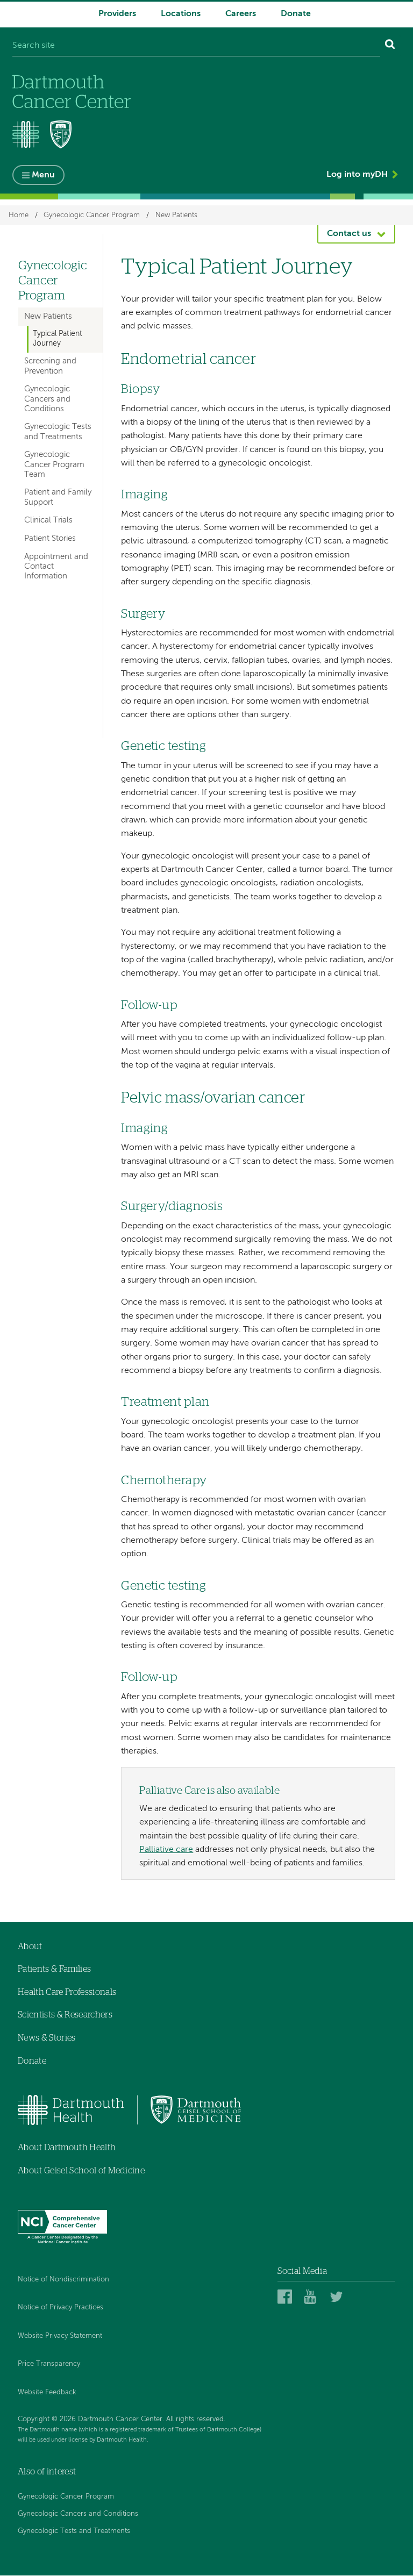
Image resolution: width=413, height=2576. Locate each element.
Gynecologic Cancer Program (92, 215)
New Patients (176, 215)
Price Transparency (49, 2364)
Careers (240, 14)
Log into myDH (357, 175)
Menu (43, 175)
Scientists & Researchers (65, 2015)
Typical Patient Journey (57, 339)
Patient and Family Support (57, 497)
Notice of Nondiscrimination (63, 2280)
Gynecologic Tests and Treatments (57, 432)
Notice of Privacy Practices (60, 2308)
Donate (296, 14)
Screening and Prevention (50, 366)
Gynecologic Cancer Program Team (54, 464)
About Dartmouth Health (67, 2148)
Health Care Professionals (67, 1992)
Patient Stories (50, 539)
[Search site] (196, 46)
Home (19, 215)
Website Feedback (47, 2392)
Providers (117, 14)
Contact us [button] (349, 234)
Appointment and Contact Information (56, 566)
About (30, 1946)
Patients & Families (54, 1969)
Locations (181, 14)
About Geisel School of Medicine (81, 2171)
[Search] (390, 46)
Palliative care (166, 1850)
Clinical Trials (48, 521)
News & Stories (46, 2038)
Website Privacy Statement (60, 2336)
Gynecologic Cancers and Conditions (47, 399)
